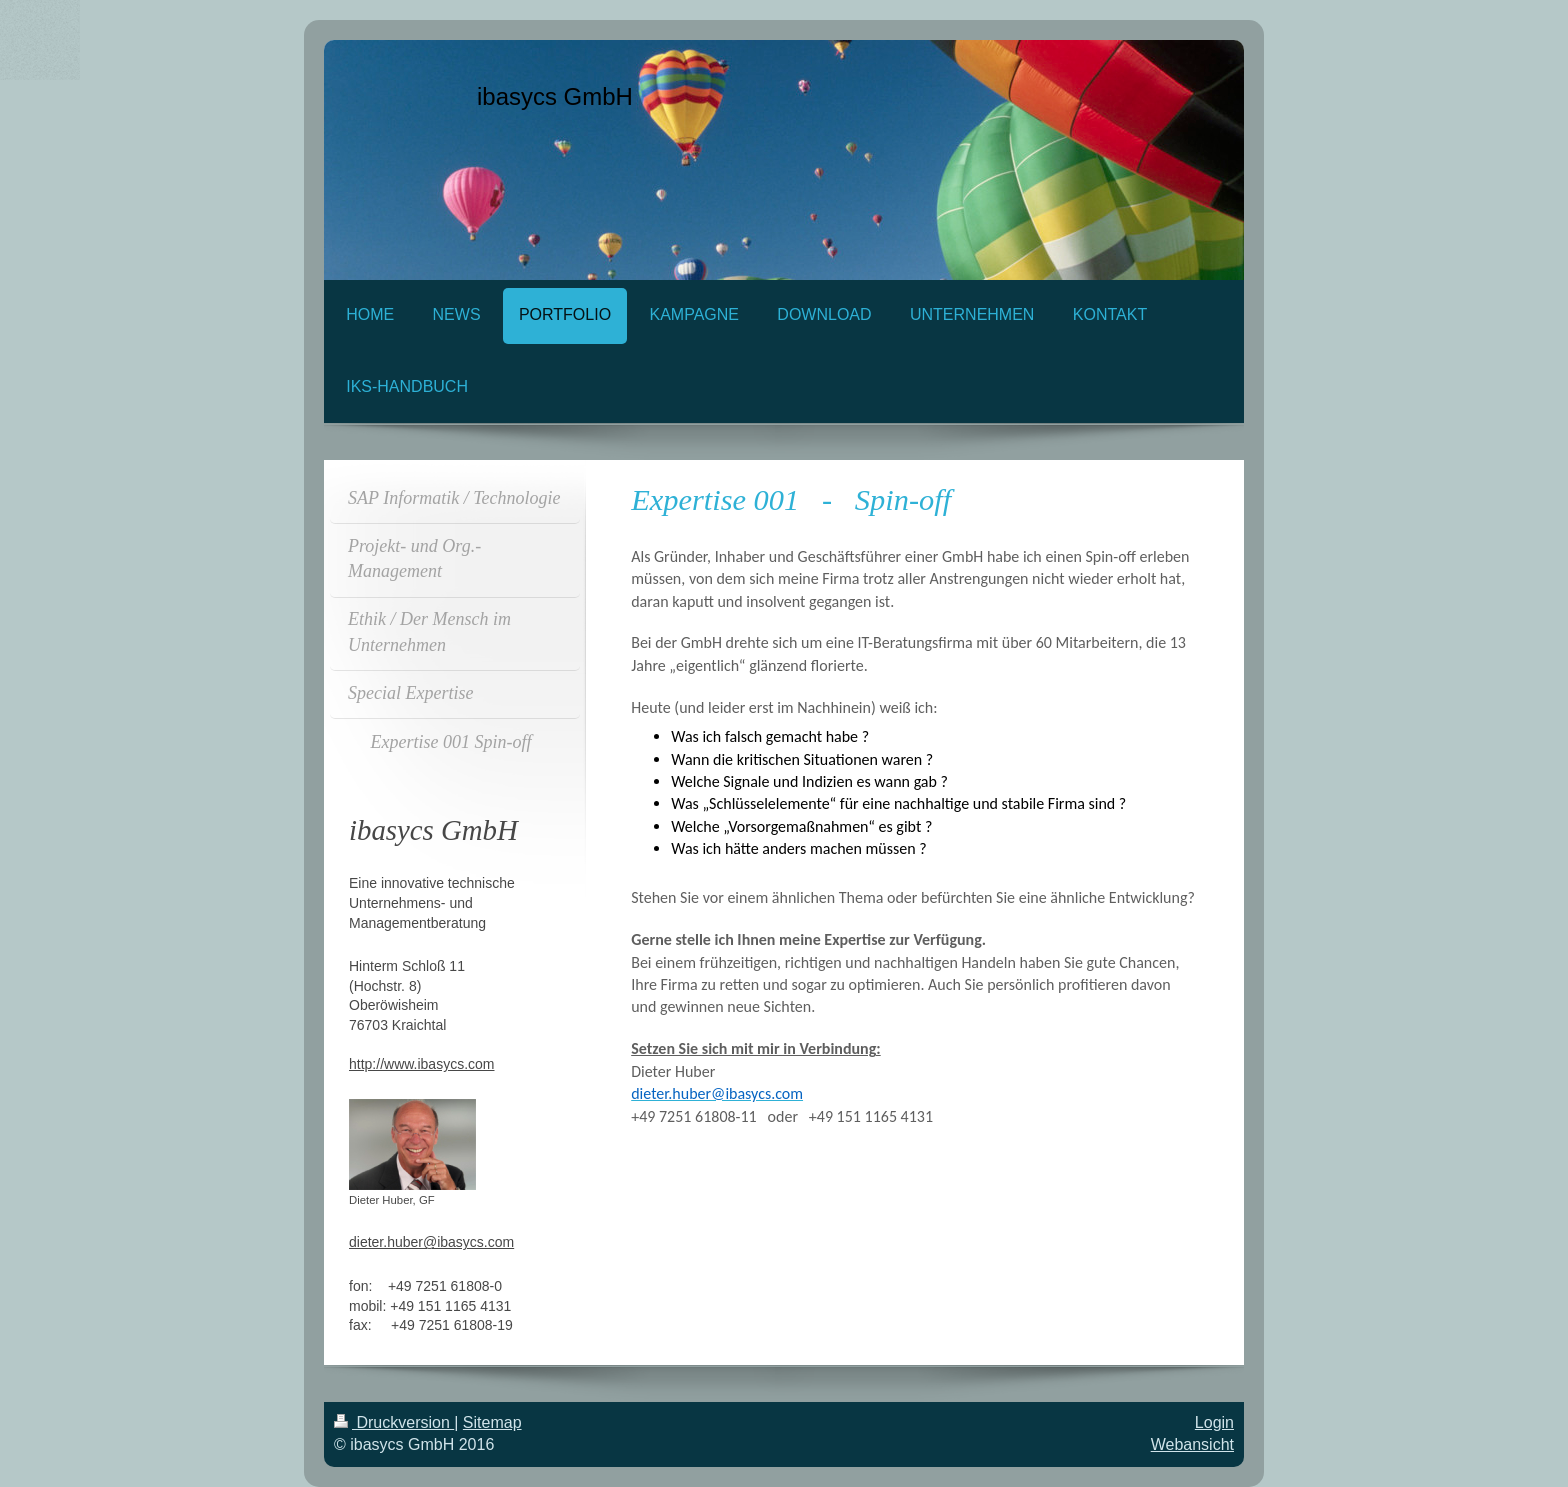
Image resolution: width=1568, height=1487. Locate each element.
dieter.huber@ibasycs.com (431, 1242)
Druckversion (394, 1422)
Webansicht (1192, 1444)
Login (1214, 1422)
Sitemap (492, 1422)
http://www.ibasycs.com (422, 1064)
